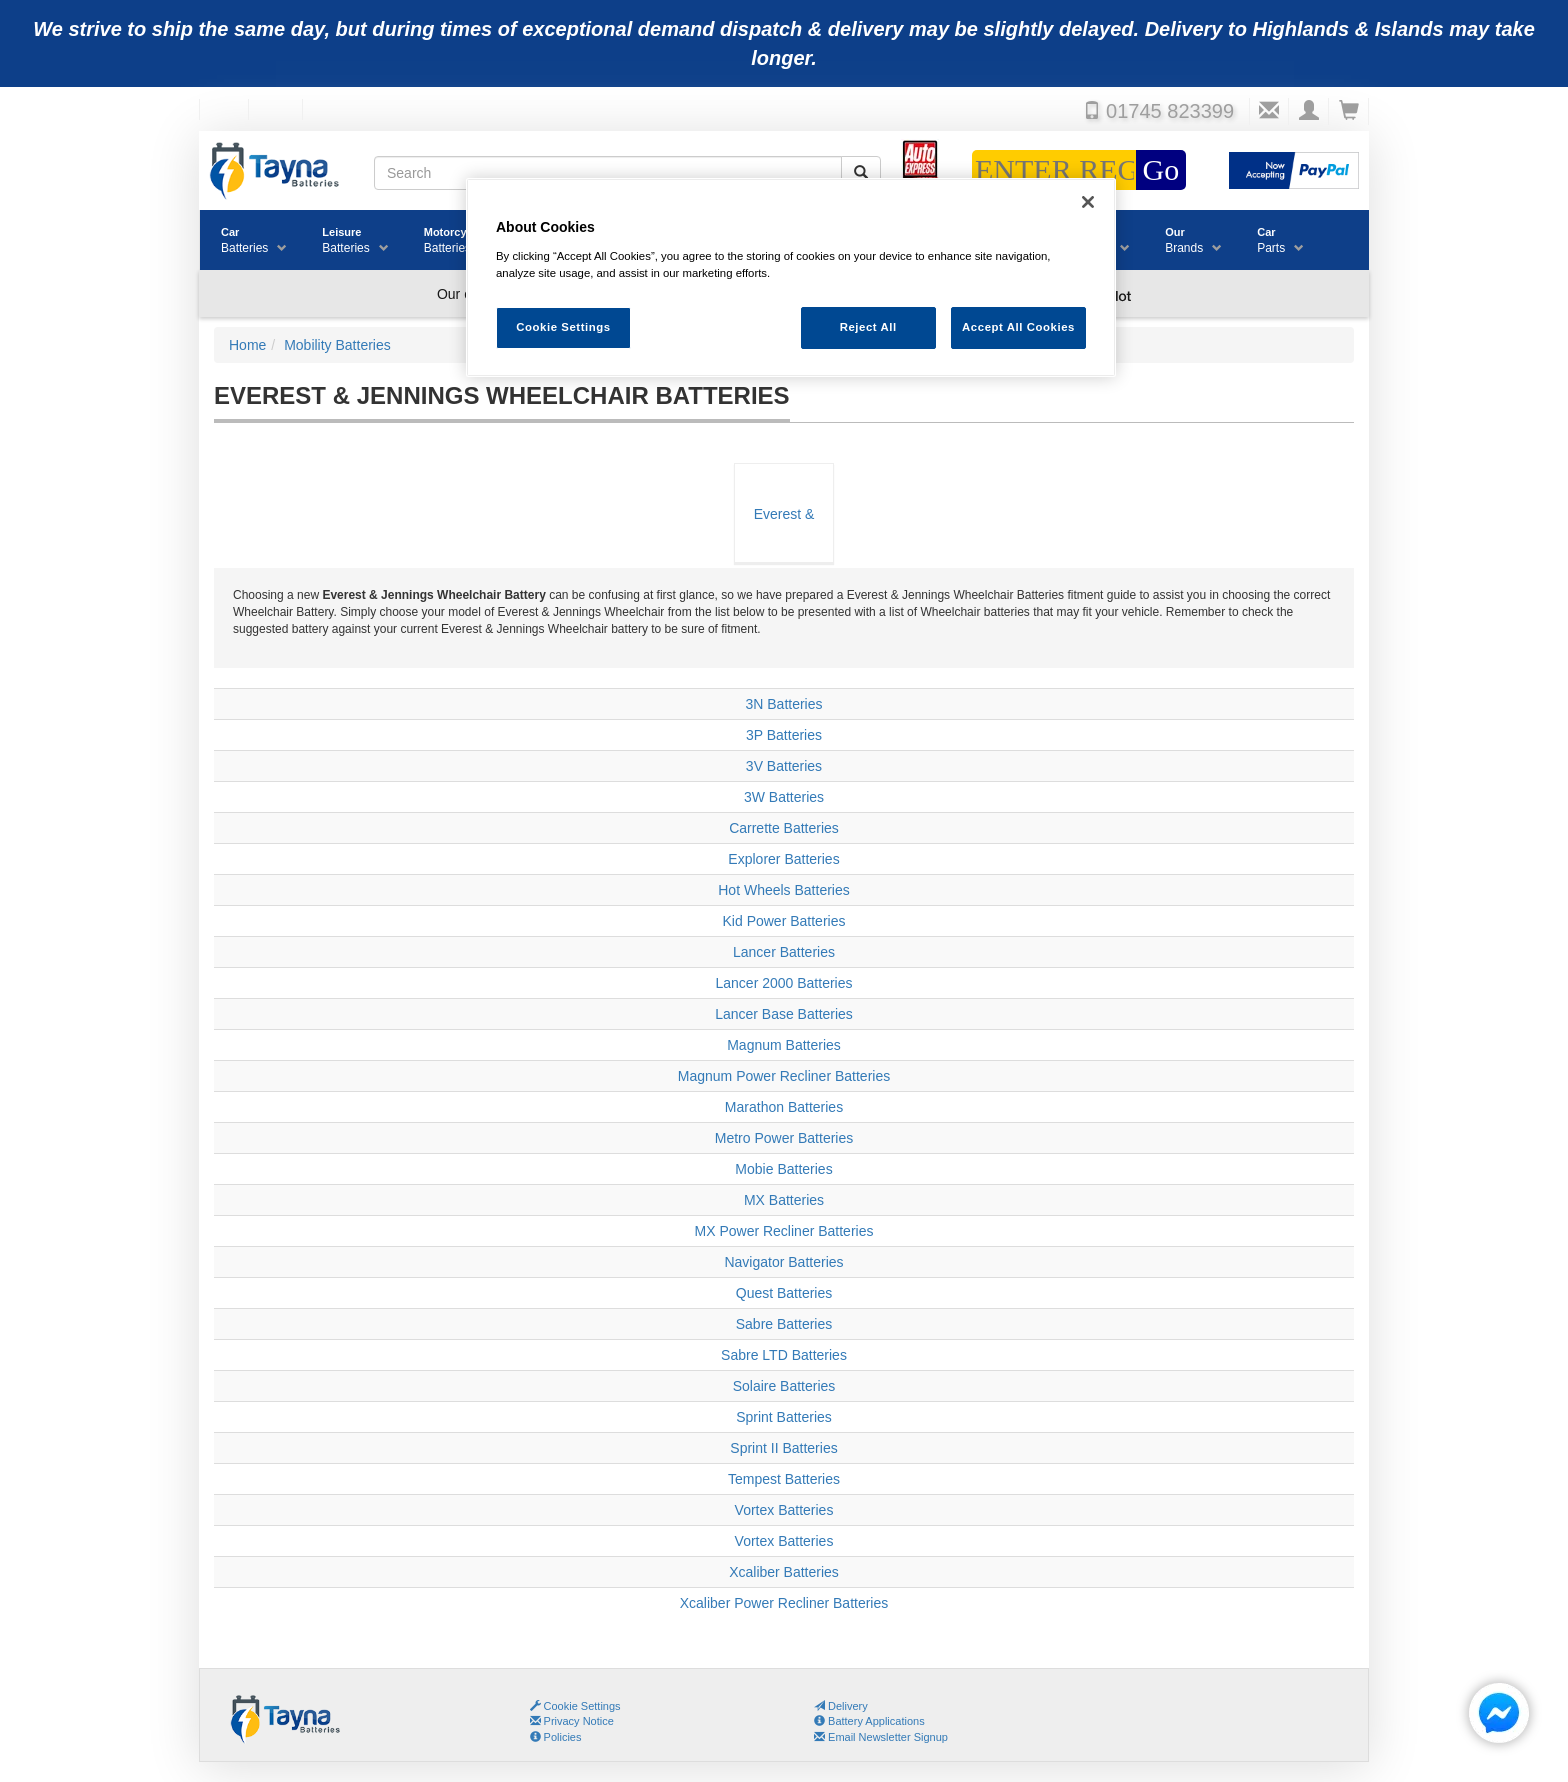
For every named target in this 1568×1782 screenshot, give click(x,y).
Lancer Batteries (784, 952)
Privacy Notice (572, 1721)
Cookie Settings (582, 1706)
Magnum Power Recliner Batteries (784, 1076)
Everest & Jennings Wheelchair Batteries (784, 534)
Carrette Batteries (784, 828)
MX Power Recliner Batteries (784, 1231)
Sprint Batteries (784, 1417)
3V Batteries (784, 766)
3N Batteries (783, 704)
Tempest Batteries (784, 1479)
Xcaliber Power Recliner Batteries (784, 1603)
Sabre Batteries (784, 1324)
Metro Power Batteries (784, 1138)
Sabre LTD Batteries (784, 1355)
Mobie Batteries (783, 1169)
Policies (556, 1737)
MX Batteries (784, 1200)
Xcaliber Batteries (784, 1572)
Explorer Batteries (783, 859)
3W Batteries (784, 797)
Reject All (868, 327)
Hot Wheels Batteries (784, 890)
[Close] (1088, 202)
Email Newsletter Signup (881, 1737)
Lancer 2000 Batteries (784, 983)
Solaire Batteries (784, 1386)
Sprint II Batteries (783, 1448)
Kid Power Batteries (784, 921)
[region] (791, 277)
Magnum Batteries (784, 1045)
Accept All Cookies (1018, 327)
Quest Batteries (784, 1293)
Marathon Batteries (784, 1107)
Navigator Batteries (783, 1262)
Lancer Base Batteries (784, 1014)
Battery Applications (869, 1721)
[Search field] (608, 173)
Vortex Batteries (784, 1510)
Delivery (841, 1706)
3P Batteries (784, 735)
